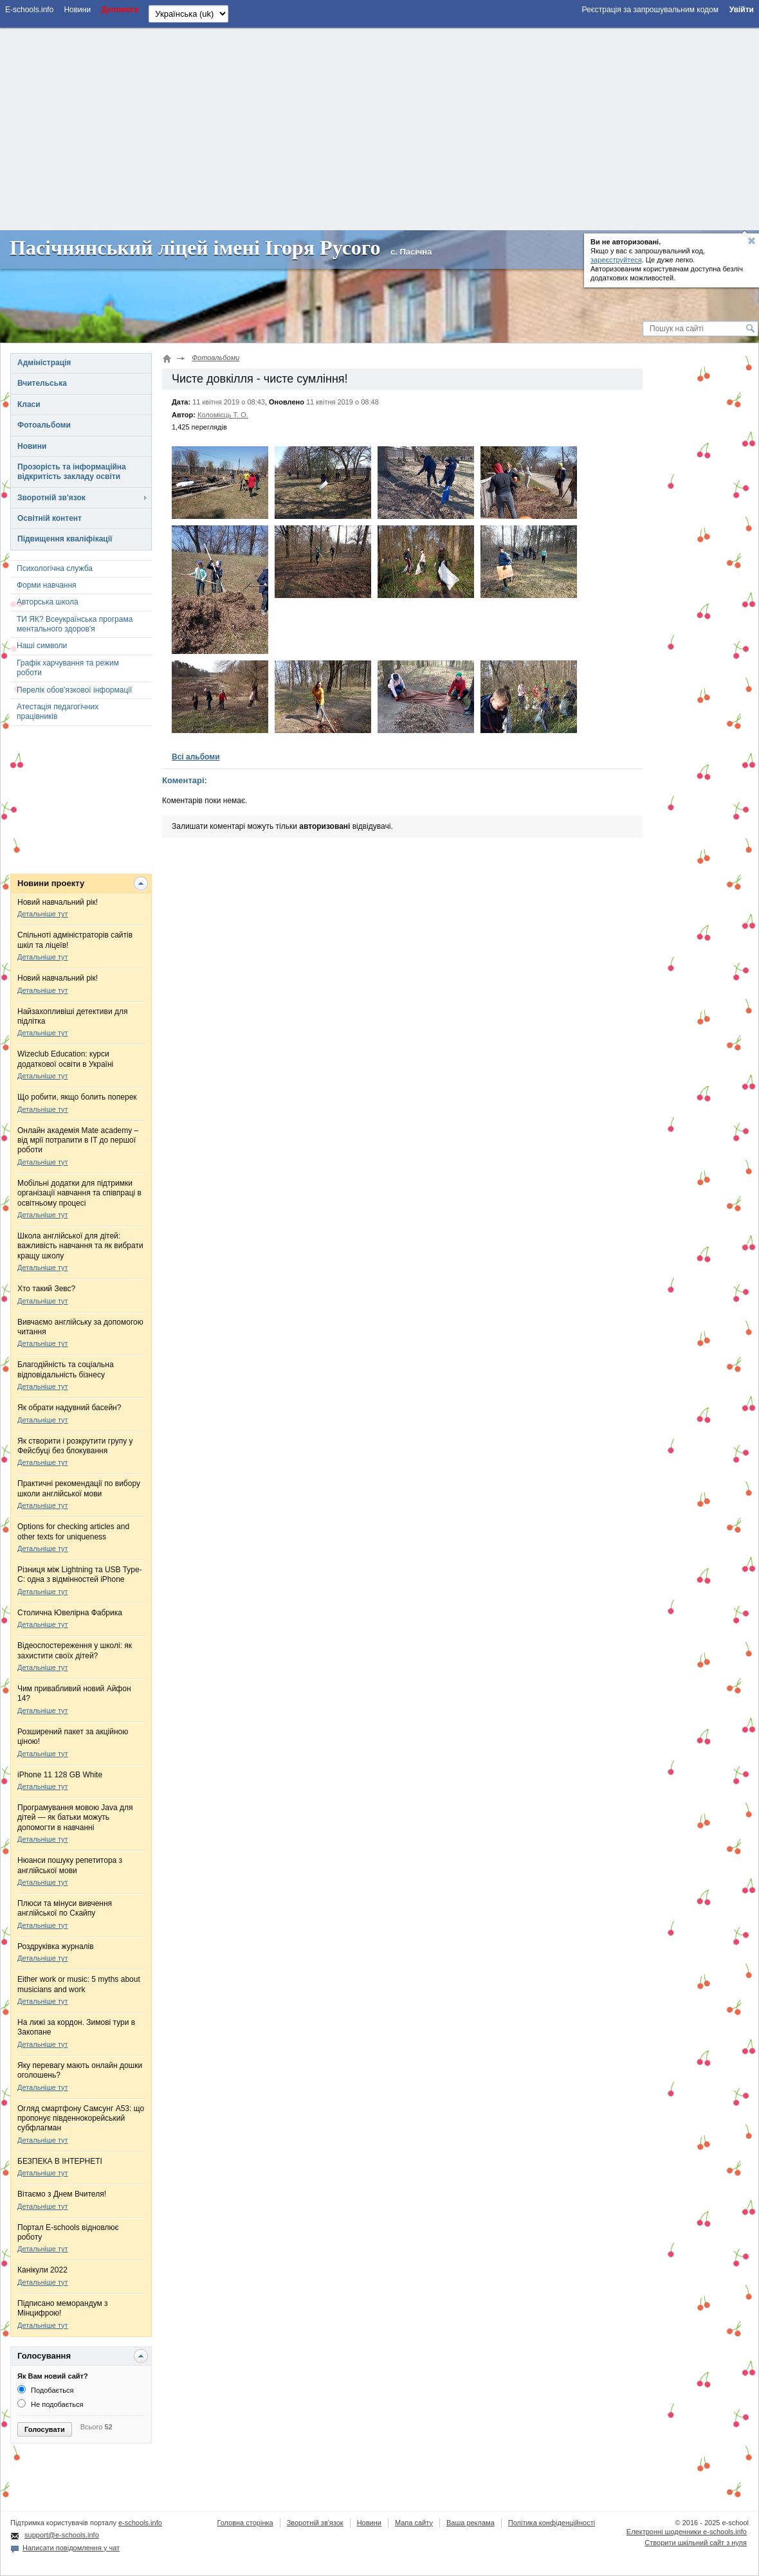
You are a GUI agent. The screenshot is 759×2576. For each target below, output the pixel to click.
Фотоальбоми (44, 425)
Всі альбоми (196, 756)
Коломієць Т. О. (222, 415)
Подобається (45, 2390)
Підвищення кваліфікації (64, 538)
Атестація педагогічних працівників (57, 711)
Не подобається (50, 2404)
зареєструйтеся (616, 260)
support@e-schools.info (61, 2535)
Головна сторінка (245, 2522)
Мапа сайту (414, 2522)
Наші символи (42, 645)
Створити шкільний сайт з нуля (696, 2542)
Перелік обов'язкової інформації (74, 689)
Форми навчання (47, 585)
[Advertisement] (379, 127)
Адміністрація (44, 362)
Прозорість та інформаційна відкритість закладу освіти (71, 471)
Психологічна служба (55, 568)
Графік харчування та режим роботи (68, 667)
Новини (31, 446)
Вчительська (42, 383)
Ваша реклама (470, 2522)
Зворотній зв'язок (51, 497)
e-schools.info (140, 2522)
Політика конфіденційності (551, 2522)
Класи (29, 404)
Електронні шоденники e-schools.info (686, 2531)
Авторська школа (47, 601)
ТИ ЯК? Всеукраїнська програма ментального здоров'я (75, 624)
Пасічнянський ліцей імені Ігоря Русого (195, 247)
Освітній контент (49, 518)
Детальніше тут (42, 914)
